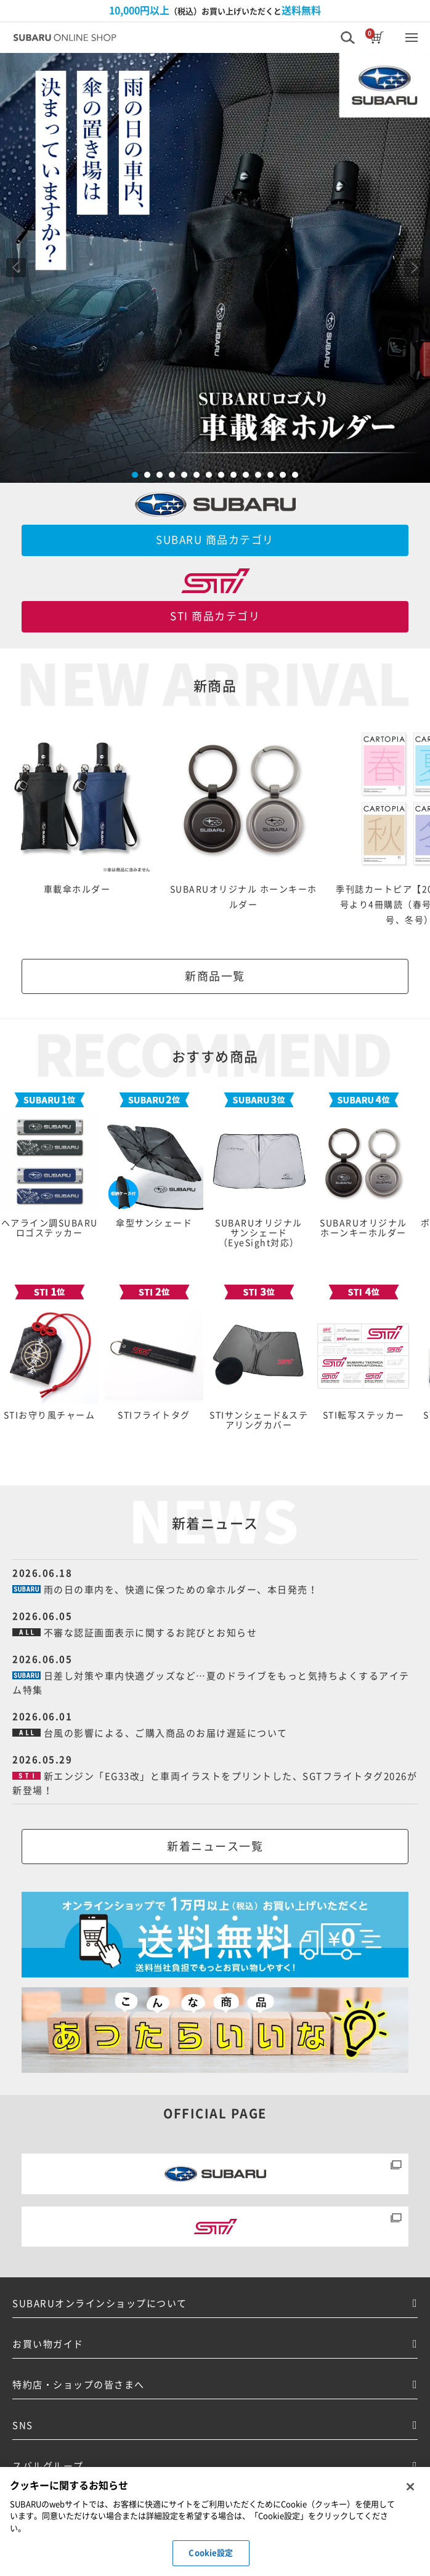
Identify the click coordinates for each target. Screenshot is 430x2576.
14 (295, 475)
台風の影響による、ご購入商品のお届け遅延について (166, 1733)
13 (283, 475)
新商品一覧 (215, 976)
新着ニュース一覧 (215, 1846)
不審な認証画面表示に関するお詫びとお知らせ (151, 1632)
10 (246, 475)
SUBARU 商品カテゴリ (215, 540)
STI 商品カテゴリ (215, 616)
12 (270, 475)
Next (414, 268)
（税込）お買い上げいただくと (215, 10)
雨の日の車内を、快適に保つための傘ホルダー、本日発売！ (181, 1589)
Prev (16, 268)
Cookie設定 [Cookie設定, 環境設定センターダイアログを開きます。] (211, 2553)
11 (258, 475)
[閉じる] (410, 2486)
